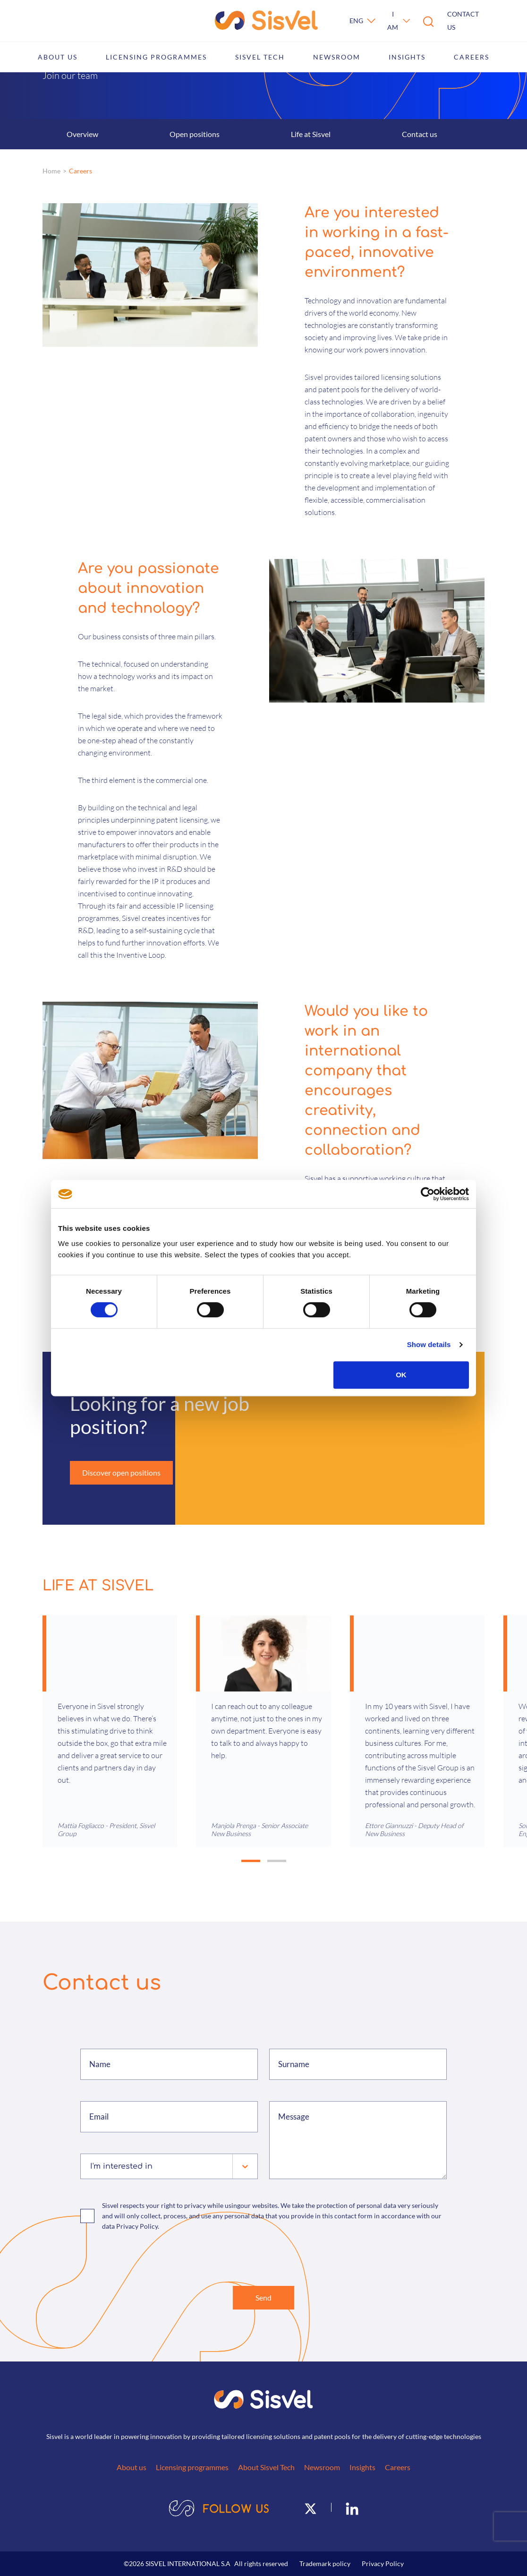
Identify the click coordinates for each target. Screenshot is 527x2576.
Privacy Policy (383, 2563)
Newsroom (336, 57)
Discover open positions (121, 1472)
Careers (471, 57)
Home (51, 171)
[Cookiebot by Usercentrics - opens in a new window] (427, 1194)
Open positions (195, 133)
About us (57, 57)
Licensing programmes (156, 57)
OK (401, 1375)
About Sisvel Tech (266, 2467)
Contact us (463, 20)
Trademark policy (324, 2563)
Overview (82, 133)
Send (263, 2297)
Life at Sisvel (311, 133)
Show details (429, 1344)
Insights (407, 57)
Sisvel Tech (260, 57)
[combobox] (91, 2166)
